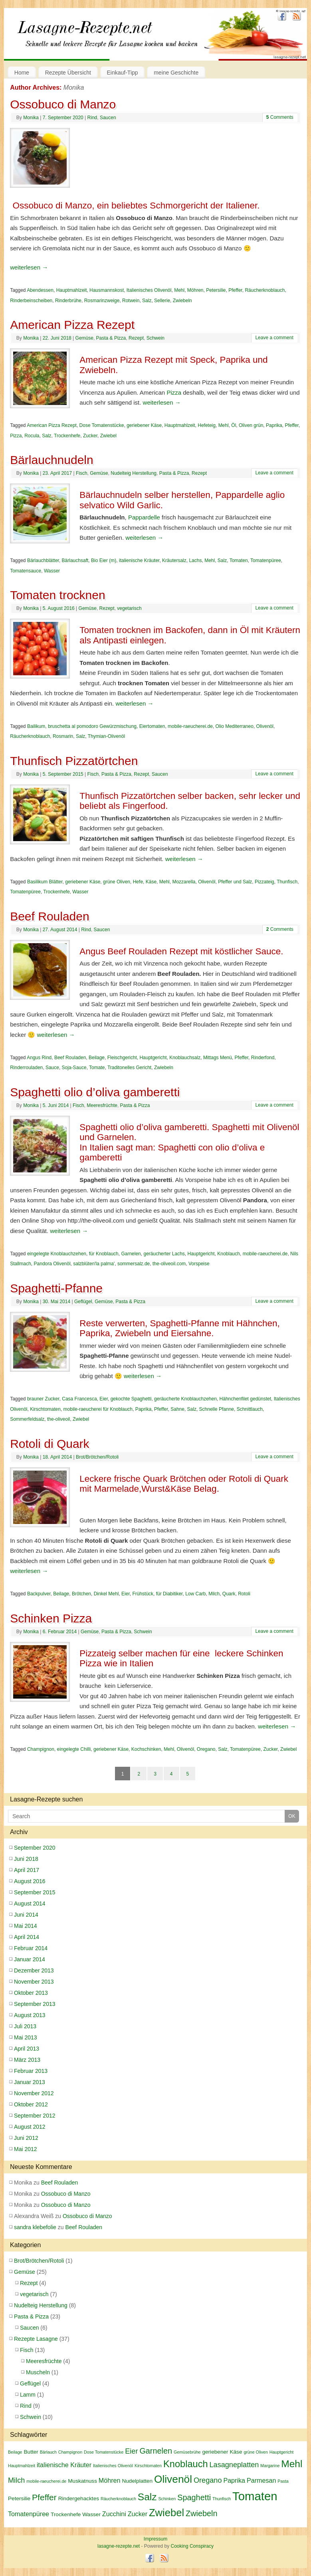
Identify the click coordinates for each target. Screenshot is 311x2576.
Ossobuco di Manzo (63, 104)
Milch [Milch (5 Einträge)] (16, 2480)
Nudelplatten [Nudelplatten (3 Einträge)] (137, 2481)
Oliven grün (251, 425)
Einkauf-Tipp (122, 72)
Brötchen (81, 1594)
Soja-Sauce (74, 1067)
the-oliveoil (58, 1419)
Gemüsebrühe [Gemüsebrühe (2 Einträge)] (187, 2452)
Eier (103, 1399)
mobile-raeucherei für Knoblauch (98, 1409)
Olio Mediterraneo (234, 726)
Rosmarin (63, 736)
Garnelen (131, 1254)
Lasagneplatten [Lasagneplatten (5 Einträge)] (234, 2465)
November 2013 (34, 1981)
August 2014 (30, 1903)
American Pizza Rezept (72, 324)
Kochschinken (146, 1749)
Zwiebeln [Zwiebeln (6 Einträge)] (201, 2513)
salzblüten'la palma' (94, 1263)
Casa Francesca (79, 1399)
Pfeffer (235, 290)
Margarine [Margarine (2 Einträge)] (269, 2465)
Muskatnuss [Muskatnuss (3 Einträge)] (82, 2481)
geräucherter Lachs (163, 1254)
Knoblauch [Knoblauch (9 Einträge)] (185, 2464)
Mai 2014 (25, 1926)
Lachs (195, 560)
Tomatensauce (25, 571)
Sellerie (162, 300)
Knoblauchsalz (184, 1057)
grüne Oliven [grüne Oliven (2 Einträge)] (255, 2452)
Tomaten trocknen (57, 595)
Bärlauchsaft (75, 560)
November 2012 (34, 2093)
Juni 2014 (26, 1914)
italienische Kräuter (139, 560)
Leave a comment (274, 337)
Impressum (155, 2539)
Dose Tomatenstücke (101, 425)
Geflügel (83, 1301)
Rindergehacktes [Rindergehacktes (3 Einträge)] (78, 2498)
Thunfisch (287, 882)
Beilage (97, 1057)
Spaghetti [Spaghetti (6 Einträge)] (194, 2497)
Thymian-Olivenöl (106, 736)
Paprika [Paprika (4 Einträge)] (234, 2480)
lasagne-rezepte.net (91, 39)
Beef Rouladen (49, 916)
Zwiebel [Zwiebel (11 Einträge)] (166, 2512)
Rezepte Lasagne (36, 2339)
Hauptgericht (152, 1057)
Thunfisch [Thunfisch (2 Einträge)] (221, 2498)
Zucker (90, 436)
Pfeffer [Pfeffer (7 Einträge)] (44, 2497)
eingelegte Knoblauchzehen (56, 1254)
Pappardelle (144, 517)
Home (21, 72)
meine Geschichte (176, 72)
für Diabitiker (169, 1594)
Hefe (138, 882)
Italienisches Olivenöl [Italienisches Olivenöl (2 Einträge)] (113, 2465)
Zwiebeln (182, 300)
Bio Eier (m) (103, 560)
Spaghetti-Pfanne (56, 1288)
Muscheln (38, 2372)
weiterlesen (29, 267)
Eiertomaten (152, 726)
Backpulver (39, 1594)
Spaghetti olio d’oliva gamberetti (95, 1092)
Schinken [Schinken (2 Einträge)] (167, 2498)
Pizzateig (264, 882)
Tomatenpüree (265, 560)
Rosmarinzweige (102, 300)
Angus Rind (39, 1057)
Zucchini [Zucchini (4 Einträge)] (114, 2513)
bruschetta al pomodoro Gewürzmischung (92, 726)
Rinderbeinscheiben (31, 300)
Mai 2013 (25, 2037)
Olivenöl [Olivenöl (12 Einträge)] (173, 2479)
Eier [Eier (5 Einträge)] (131, 2451)
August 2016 (30, 1881)
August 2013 (30, 2015)
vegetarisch (129, 608)
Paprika (274, 425)
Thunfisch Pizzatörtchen (74, 760)
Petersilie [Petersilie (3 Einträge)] (19, 2498)
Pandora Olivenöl (52, 1263)
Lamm (28, 2394)
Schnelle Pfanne (216, 1409)
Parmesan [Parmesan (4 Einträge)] (261, 2480)
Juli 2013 (25, 2026)
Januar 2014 (29, 1959)
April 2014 (26, 1937)
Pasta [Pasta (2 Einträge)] (282, 2481)
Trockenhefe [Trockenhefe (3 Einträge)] (66, 2514)
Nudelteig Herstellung (133, 473)
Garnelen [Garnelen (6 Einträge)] (155, 2450)
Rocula (31, 436)
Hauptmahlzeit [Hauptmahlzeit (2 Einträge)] (21, 2465)
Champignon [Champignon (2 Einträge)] (70, 2452)
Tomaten (239, 560)
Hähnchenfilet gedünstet (245, 1399)
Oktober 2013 (31, 1993)
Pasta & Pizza (111, 338)
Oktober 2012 (31, 2104)
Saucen (108, 117)
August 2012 (30, 2127)
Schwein (155, 338)
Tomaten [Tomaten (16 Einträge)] (254, 2496)
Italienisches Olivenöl (149, 290)
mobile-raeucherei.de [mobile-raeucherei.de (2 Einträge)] (46, 2481)
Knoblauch (228, 1254)
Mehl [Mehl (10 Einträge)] (291, 2463)
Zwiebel (108, 436)
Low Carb (195, 1594)
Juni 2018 (26, 1859)
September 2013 (34, 2004)
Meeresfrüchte (102, 1105)
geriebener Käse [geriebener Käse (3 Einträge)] (222, 2452)
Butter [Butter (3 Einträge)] (31, 2452)
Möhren (195, 290)
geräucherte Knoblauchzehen (185, 1399)
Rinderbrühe (68, 300)
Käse (151, 882)
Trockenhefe (67, 436)
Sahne (177, 1409)
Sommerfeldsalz (27, 1419)
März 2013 (27, 2060)
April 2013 (26, 2048)
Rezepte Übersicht (68, 72)
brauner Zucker (43, 1399)
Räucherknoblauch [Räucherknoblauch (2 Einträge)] (118, 2498)
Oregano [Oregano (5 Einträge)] (208, 2480)
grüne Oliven (116, 882)
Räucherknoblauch (265, 290)
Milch (214, 1594)
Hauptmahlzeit (71, 290)
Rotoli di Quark (49, 1443)
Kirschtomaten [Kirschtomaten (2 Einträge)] (148, 2465)
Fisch (81, 473)
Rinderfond (263, 1057)
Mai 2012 (25, 2149)
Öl (233, 425)
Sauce (52, 1067)
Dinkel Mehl (106, 1594)
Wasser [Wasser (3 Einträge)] (91, 2514)
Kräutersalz (174, 560)
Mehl (179, 290)
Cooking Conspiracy (192, 2546)
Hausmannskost (106, 290)
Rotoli (244, 1594)
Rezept (136, 338)
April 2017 (26, 1870)
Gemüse (84, 338)
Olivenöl (264, 726)
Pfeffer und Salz (235, 882)
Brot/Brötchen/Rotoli (97, 1457)
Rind (92, 117)
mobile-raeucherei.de (190, 726)
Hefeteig (207, 425)
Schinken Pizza (51, 1618)
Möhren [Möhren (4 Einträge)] (110, 2480)
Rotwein (130, 300)
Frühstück (142, 1594)
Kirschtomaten (45, 1409)
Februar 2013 (31, 2071)
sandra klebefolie (35, 2227)
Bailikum (36, 726)
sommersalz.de (133, 1263)
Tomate (97, 1067)
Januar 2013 (29, 2082)
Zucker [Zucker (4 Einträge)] (137, 2513)
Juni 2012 (26, 2138)
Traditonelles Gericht (129, 1067)
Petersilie (216, 290)
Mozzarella (183, 882)
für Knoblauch (104, 1254)
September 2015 (34, 1892)
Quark (229, 1594)
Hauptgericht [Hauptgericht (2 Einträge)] (281, 2452)
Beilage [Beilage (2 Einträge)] (15, 2452)
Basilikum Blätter (45, 882)
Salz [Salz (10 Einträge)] (147, 2496)
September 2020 (34, 1847)
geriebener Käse (144, 425)
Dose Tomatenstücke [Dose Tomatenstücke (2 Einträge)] (103, 2452)
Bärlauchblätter (43, 560)
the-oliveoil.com (169, 1263)
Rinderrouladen (26, 1067)
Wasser (52, 571)
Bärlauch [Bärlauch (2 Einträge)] (48, 2452)
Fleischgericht (122, 1057)
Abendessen (40, 290)
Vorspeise (199, 1263)
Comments (279, 117)
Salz (146, 300)
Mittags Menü (217, 1057)
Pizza (173, 392)
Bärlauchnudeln (51, 459)
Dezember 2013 (34, 1970)
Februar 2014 (31, 1948)
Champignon (40, 1749)
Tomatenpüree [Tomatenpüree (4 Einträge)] (28, 2513)
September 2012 (34, 2115)
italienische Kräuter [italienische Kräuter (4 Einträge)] (64, 2464)
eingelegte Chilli (74, 1749)
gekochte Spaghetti (131, 1399)
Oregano (206, 1749)
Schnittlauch (250, 1409)
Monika (73, 87)
